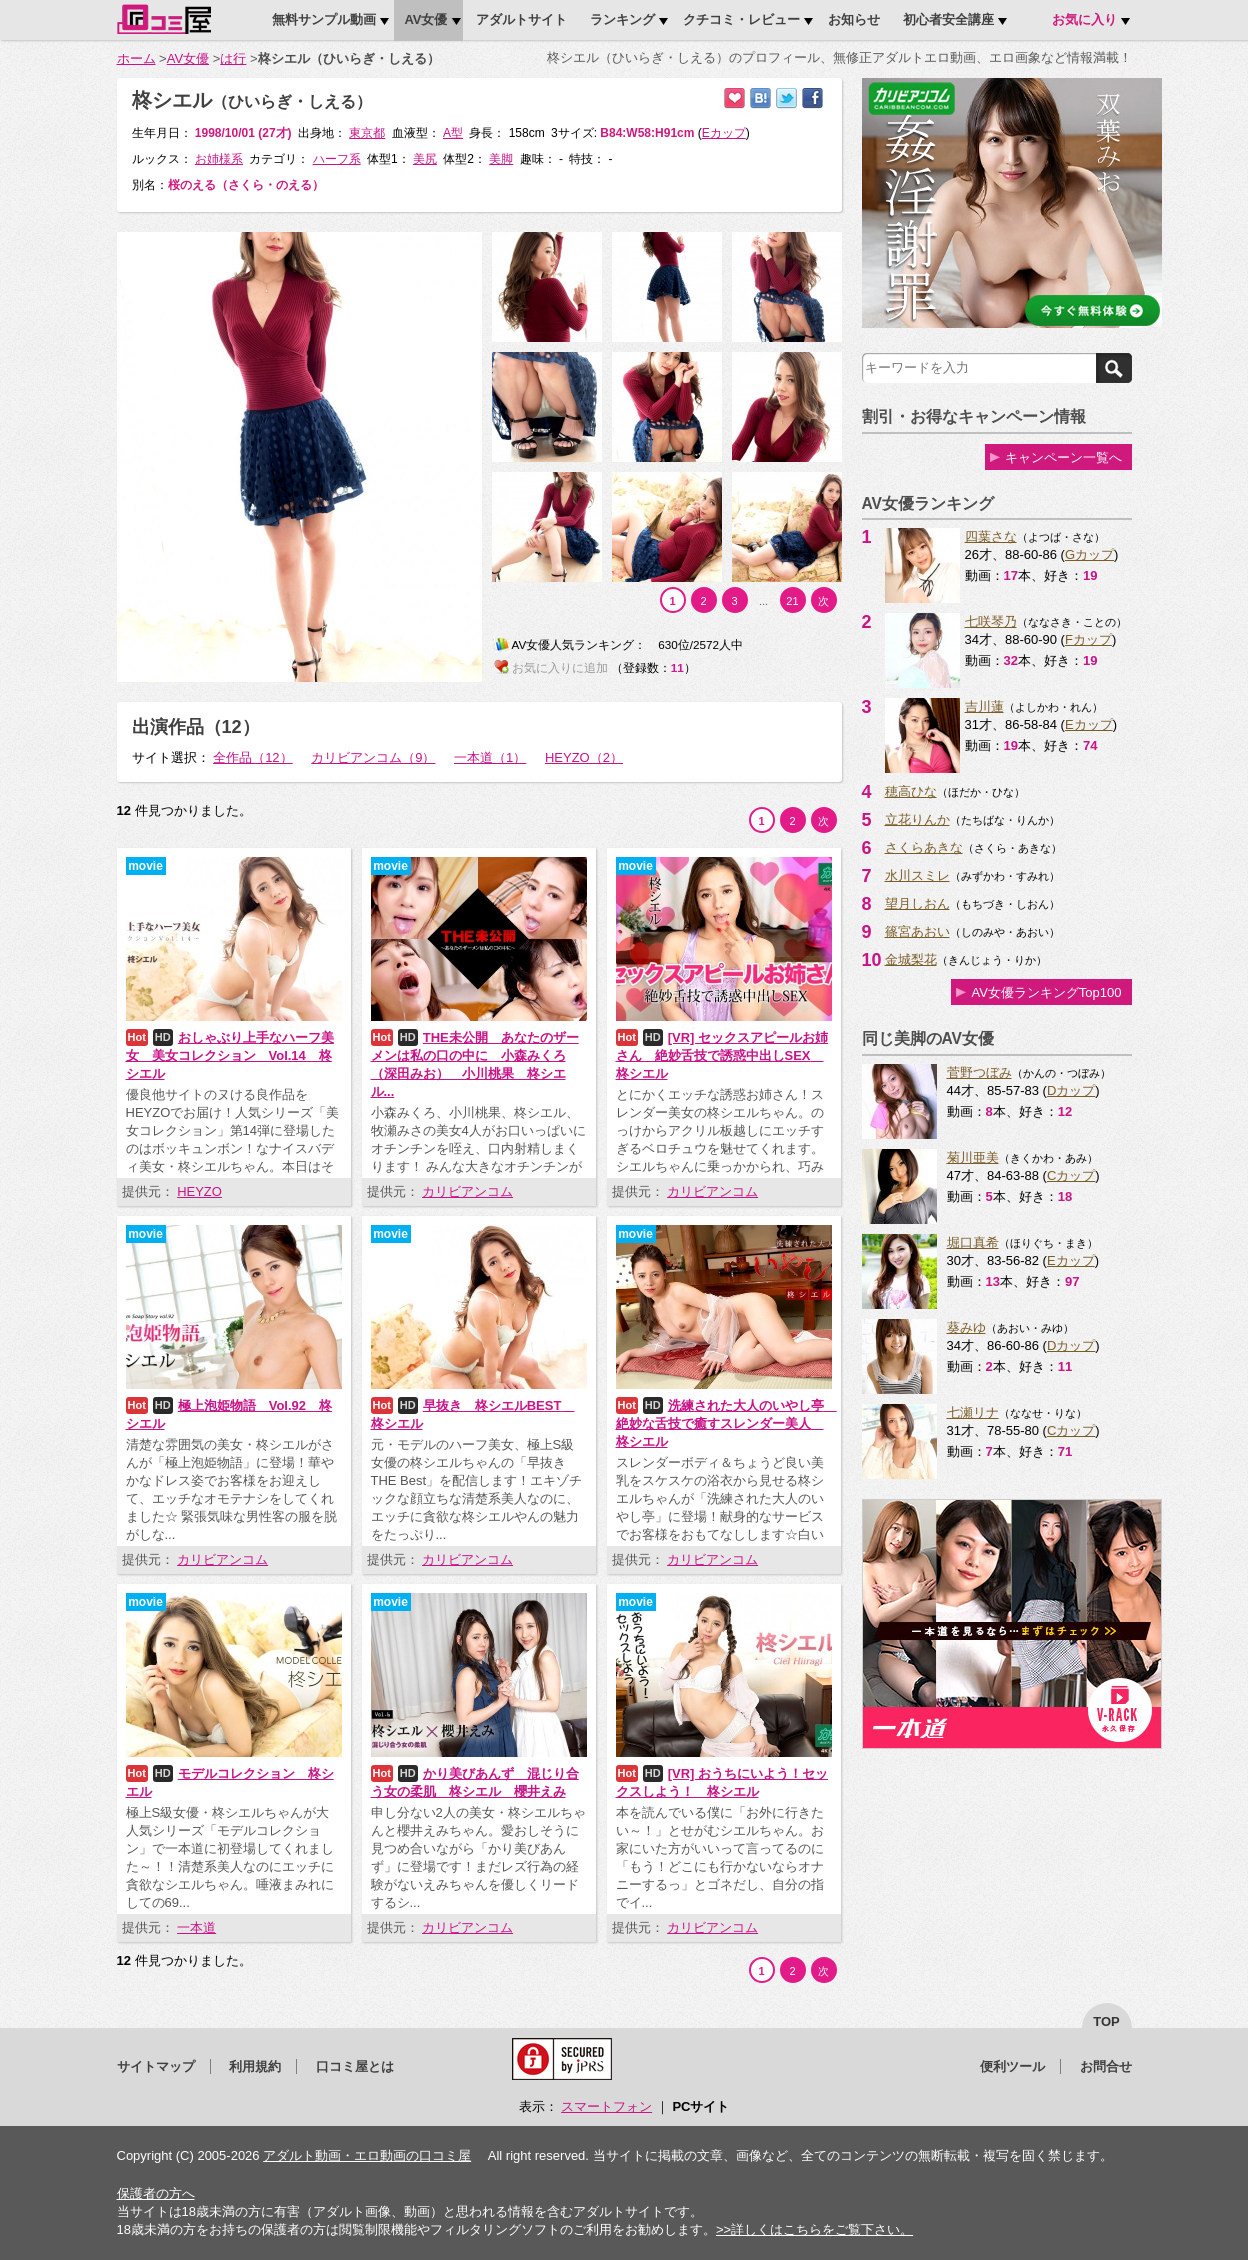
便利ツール (1012, 2066)
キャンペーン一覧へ (1063, 457)
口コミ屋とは (355, 2066)
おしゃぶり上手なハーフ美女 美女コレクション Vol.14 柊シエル (230, 1055)
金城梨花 (911, 959)
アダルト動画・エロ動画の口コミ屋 (367, 2155)
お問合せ (1106, 2066)
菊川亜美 (973, 1157)
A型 (453, 133)
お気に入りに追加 (734, 98)
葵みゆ (966, 1327)
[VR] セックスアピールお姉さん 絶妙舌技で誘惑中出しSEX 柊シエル (722, 1055)
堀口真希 (973, 1242)
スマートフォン (606, 2106)
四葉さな (991, 536)
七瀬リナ (973, 1412)
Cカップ (1071, 1175)
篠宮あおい (917, 931)
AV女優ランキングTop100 (1046, 992)
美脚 (501, 159)
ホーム (136, 58)
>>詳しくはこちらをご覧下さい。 (814, 2229)
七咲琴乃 (991, 621)
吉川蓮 (984, 706)
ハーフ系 (337, 159)
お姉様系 (219, 159)
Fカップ (1088, 639)
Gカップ (1089, 554)
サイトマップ (156, 2066)
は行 (233, 58)
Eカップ (1089, 724)
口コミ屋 (164, 19)
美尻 (425, 159)
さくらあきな (924, 847)
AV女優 (188, 58)
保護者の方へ (156, 2193)
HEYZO (199, 1191)
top (1106, 2021)
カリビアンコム (467, 1191)
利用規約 (255, 2066)
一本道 (196, 1927)
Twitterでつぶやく (786, 98)
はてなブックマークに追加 (760, 98)
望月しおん (917, 903)
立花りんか (917, 819)
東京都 (367, 133)
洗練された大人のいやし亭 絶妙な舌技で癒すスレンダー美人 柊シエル (726, 1423)
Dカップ (1071, 1090)
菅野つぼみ (979, 1072)
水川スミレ (917, 875)
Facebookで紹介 (812, 98)
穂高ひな (911, 791)
